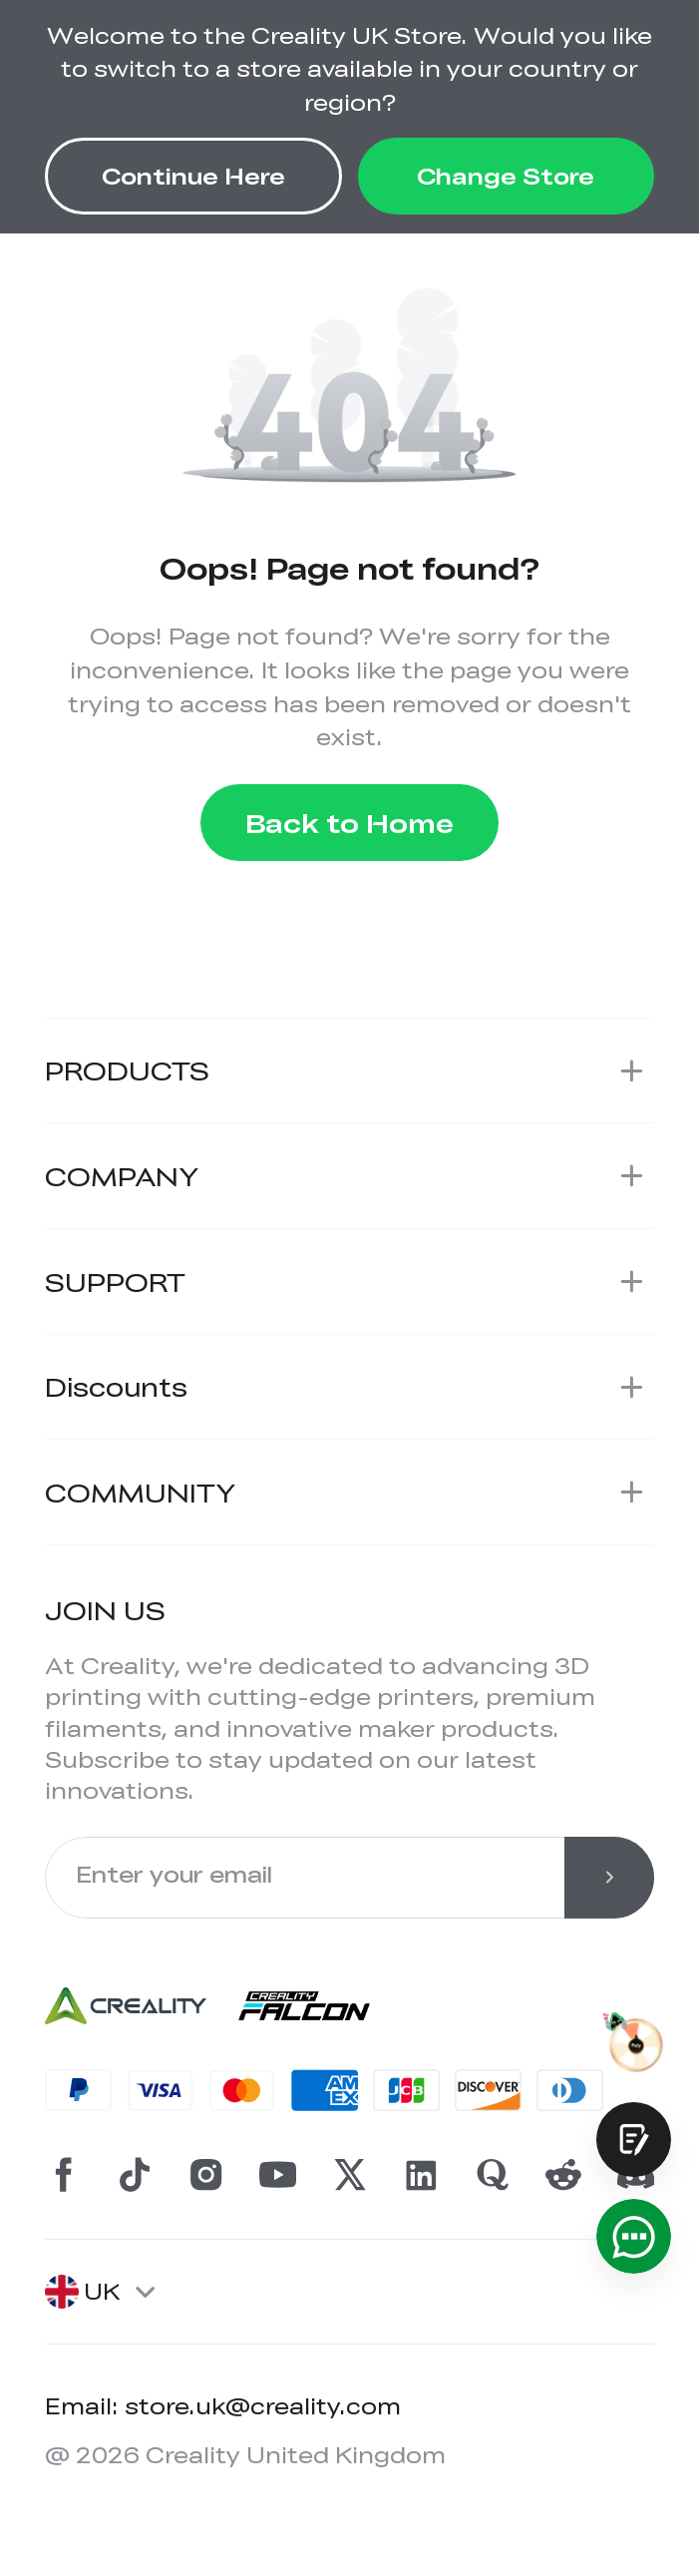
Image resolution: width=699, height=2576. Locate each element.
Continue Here (193, 176)
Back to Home (349, 822)
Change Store (505, 176)
